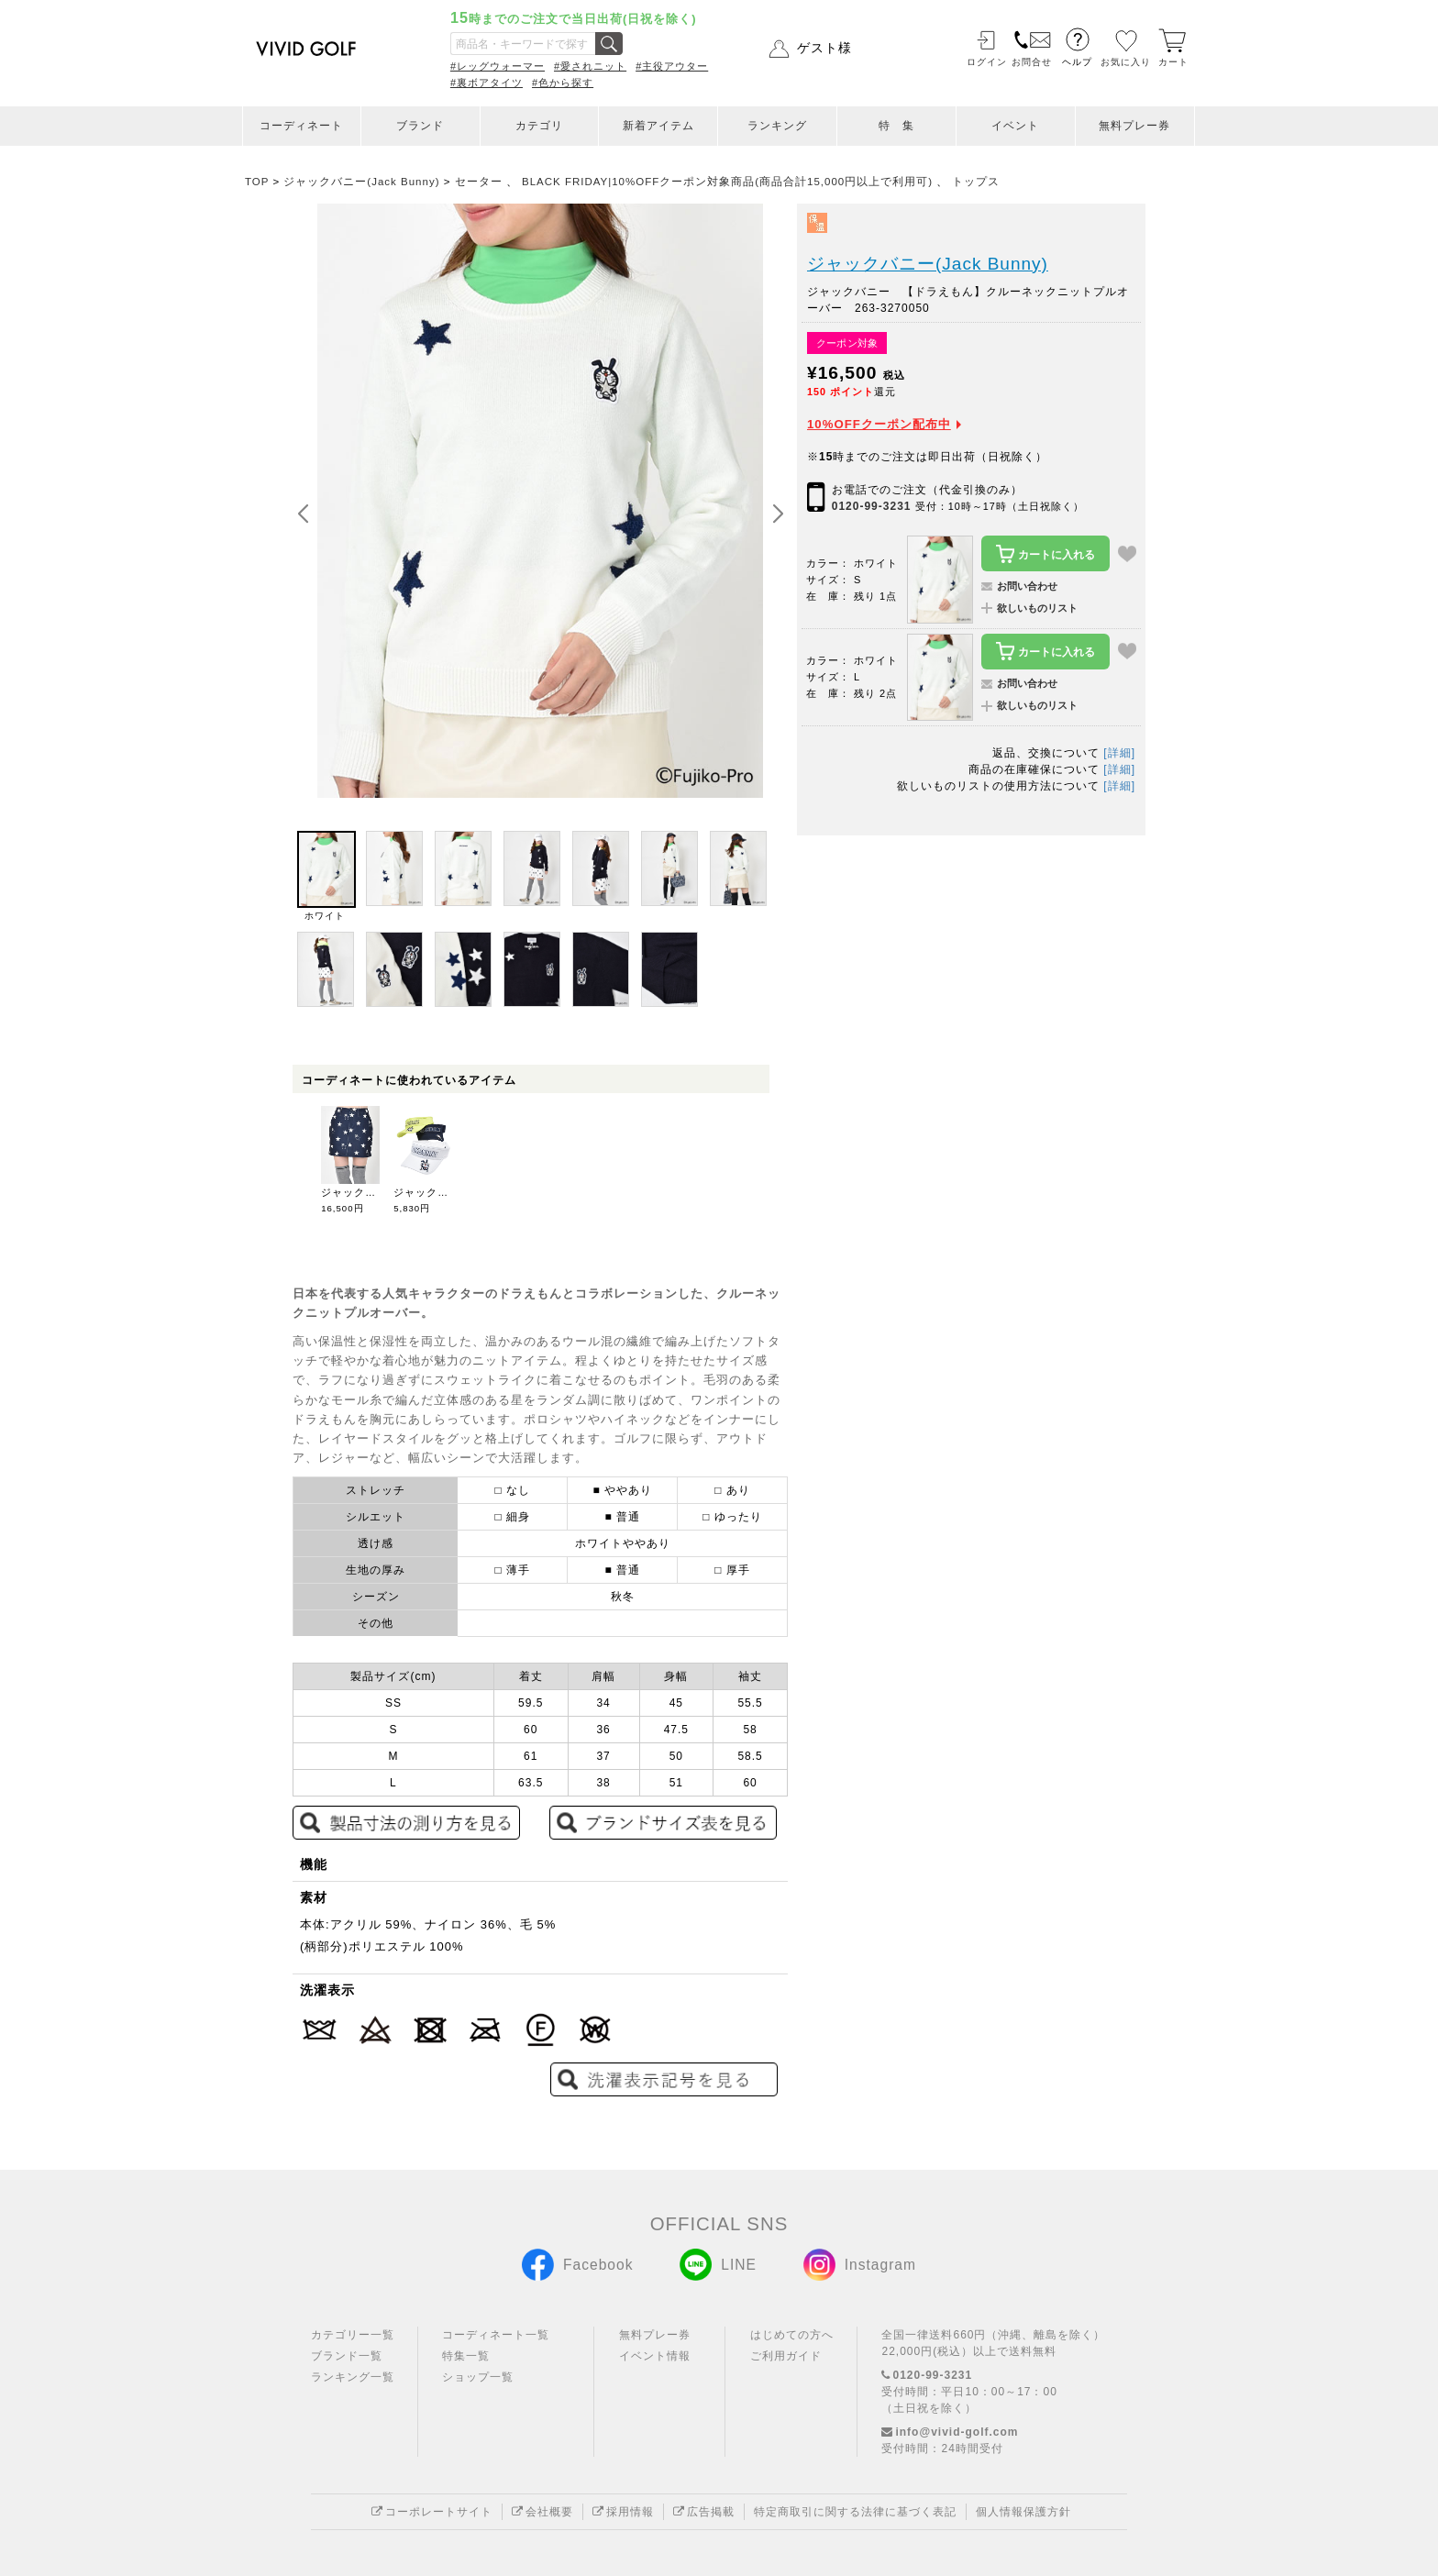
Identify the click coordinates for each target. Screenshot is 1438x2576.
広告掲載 (704, 2511)
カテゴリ (539, 125)
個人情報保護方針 (1023, 2511)
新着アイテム (658, 125)
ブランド (420, 125)
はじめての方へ (792, 2334)
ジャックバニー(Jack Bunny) (927, 263)
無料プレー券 (1134, 125)
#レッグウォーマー (497, 66)
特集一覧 (466, 2355)
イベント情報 (655, 2355)
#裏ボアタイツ (486, 82)
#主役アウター (672, 66)
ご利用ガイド (786, 2355)
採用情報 (623, 2511)
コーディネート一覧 (495, 2334)
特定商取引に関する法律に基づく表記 (855, 2511)
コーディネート (301, 125)
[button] (777, 514)
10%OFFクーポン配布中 (879, 424)
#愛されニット (590, 66)
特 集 (896, 125)
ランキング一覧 (352, 2377)
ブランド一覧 (346, 2355)
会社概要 (542, 2511)
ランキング (777, 125)
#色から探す (562, 82)
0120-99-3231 (872, 506)
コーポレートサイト (431, 2511)
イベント (1015, 125)
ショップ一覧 (478, 2377)
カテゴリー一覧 (352, 2334)
